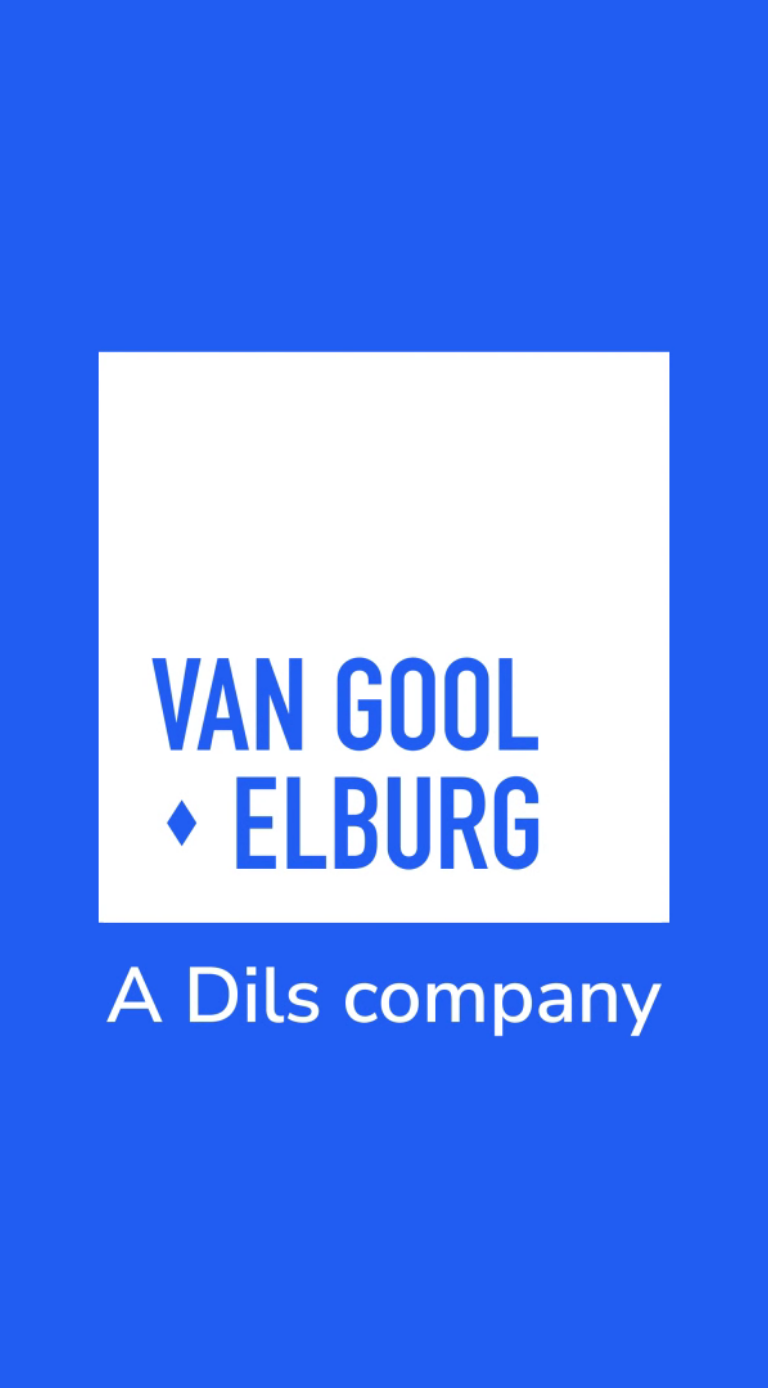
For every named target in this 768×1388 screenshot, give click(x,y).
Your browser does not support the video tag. (384, 694)
